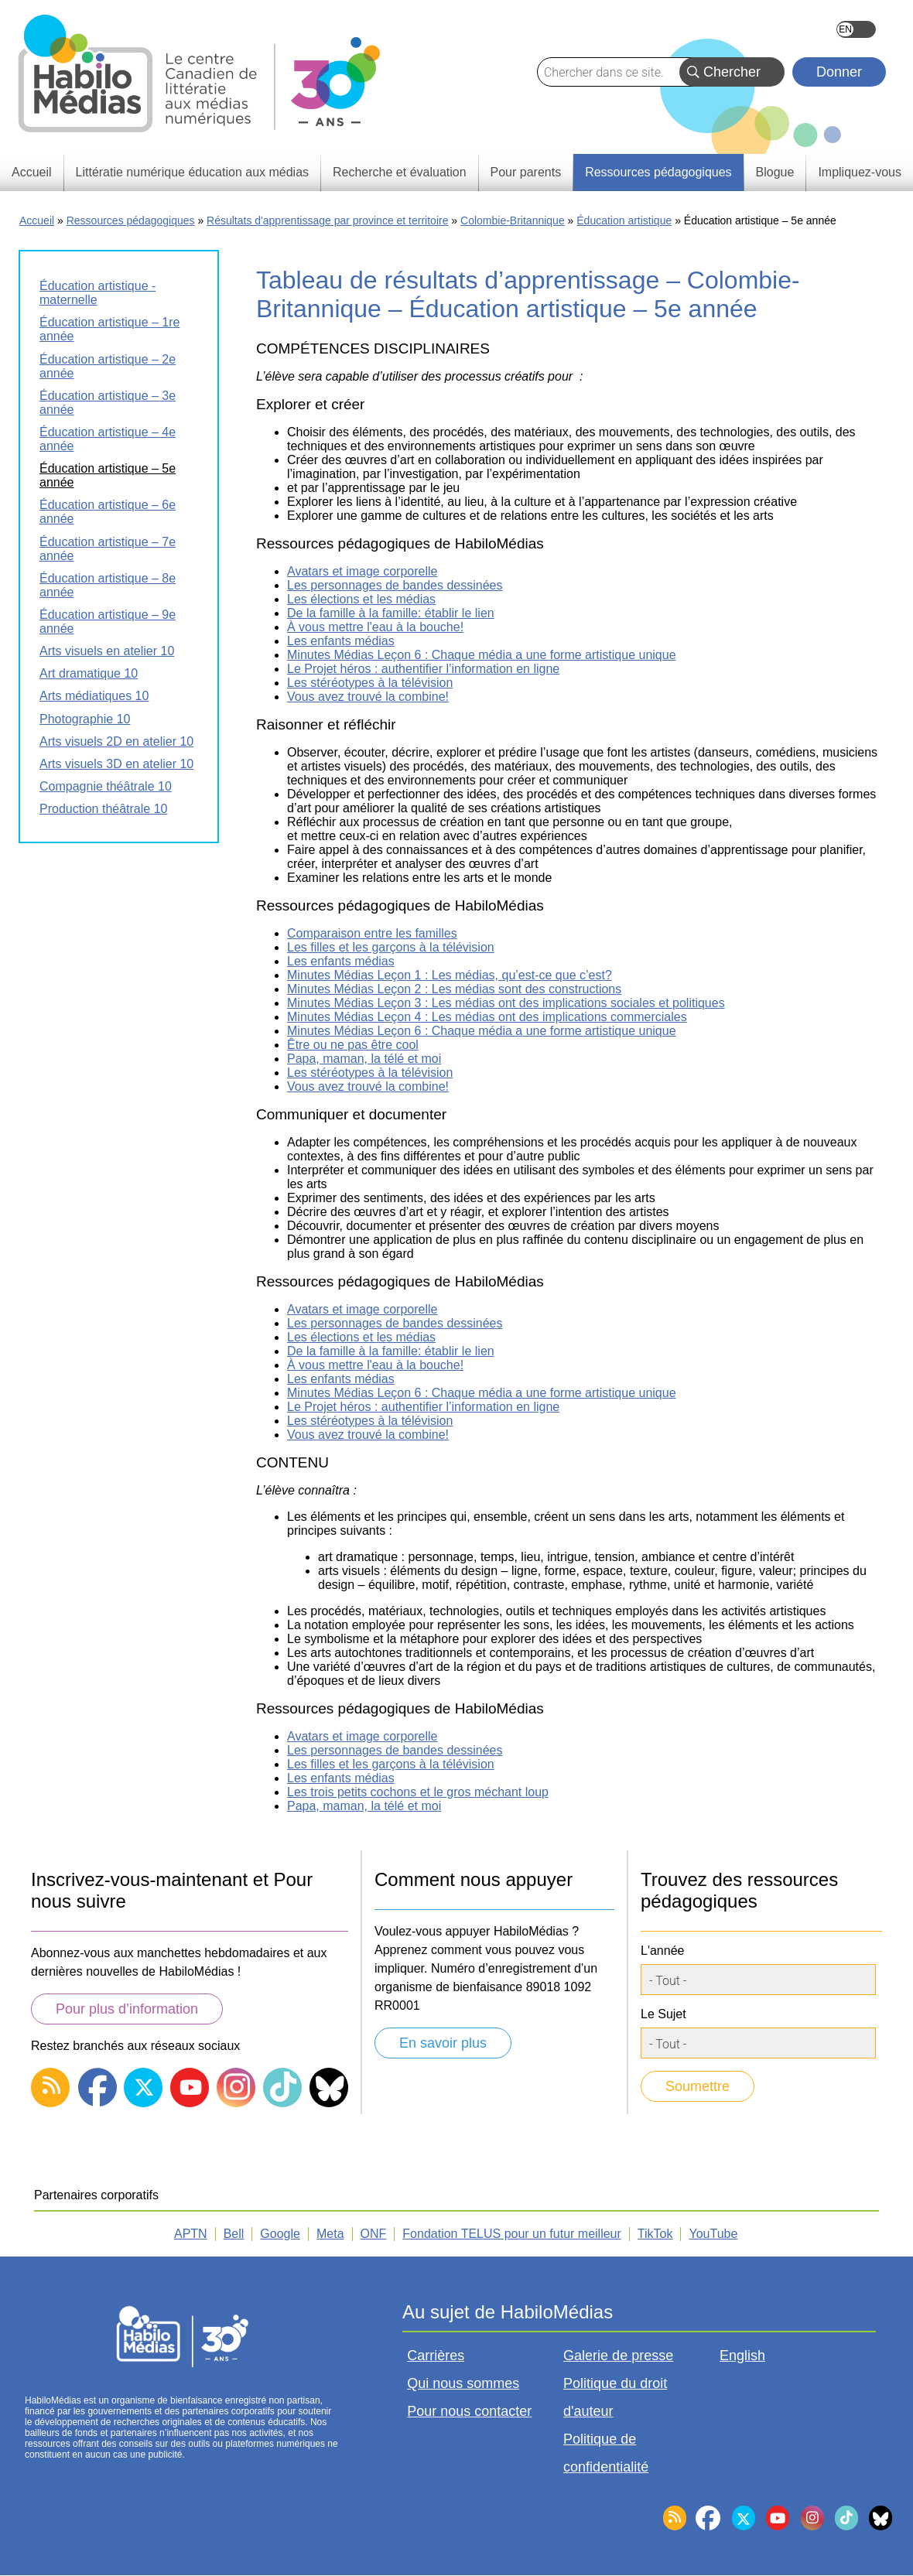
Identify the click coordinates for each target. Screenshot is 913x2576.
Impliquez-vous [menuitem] (859, 172)
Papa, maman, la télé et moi (364, 1058)
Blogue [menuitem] (775, 172)
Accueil (36, 220)
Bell (234, 2233)
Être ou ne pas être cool (353, 1044)
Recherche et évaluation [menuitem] (400, 172)
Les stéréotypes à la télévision (370, 682)
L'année (662, 1950)
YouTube (713, 2233)
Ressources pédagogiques (131, 220)
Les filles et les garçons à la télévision (390, 947)
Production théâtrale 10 (103, 808)
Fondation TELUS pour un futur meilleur (511, 2233)
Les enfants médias (341, 640)
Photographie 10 (84, 719)
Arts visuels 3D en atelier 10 (116, 763)
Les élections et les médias (361, 599)
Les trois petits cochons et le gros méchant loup (418, 1792)
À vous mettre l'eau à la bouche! (375, 627)
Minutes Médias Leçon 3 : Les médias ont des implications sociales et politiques (506, 1003)
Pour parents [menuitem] (526, 172)
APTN (190, 2233)
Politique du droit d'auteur (615, 2397)
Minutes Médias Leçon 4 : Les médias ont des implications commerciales (487, 1016)
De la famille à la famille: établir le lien (390, 613)
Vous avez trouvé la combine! (368, 696)
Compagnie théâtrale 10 (105, 786)
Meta (330, 2233)
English (856, 29)
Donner (839, 72)
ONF (374, 2233)
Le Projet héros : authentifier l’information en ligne (423, 668)
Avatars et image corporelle (362, 571)
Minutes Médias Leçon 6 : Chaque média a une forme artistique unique (481, 654)
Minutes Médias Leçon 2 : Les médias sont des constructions (454, 989)
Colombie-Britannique (512, 220)
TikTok (655, 2233)
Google (280, 2233)
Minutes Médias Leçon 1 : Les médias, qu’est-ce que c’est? (449, 975)
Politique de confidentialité (605, 2453)
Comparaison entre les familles (372, 933)
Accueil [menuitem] (32, 172)
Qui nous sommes (463, 2383)
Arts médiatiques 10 (94, 695)
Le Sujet (663, 2014)
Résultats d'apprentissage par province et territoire (327, 220)
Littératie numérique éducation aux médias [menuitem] (192, 172)
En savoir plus (443, 2043)
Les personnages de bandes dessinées (394, 585)
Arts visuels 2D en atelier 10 (116, 741)
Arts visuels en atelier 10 (106, 651)
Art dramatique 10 (88, 673)
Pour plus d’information (127, 2009)
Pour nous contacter (469, 2411)
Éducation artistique (624, 220)
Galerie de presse (618, 2355)
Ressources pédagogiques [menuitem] (658, 172)
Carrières (435, 2355)
